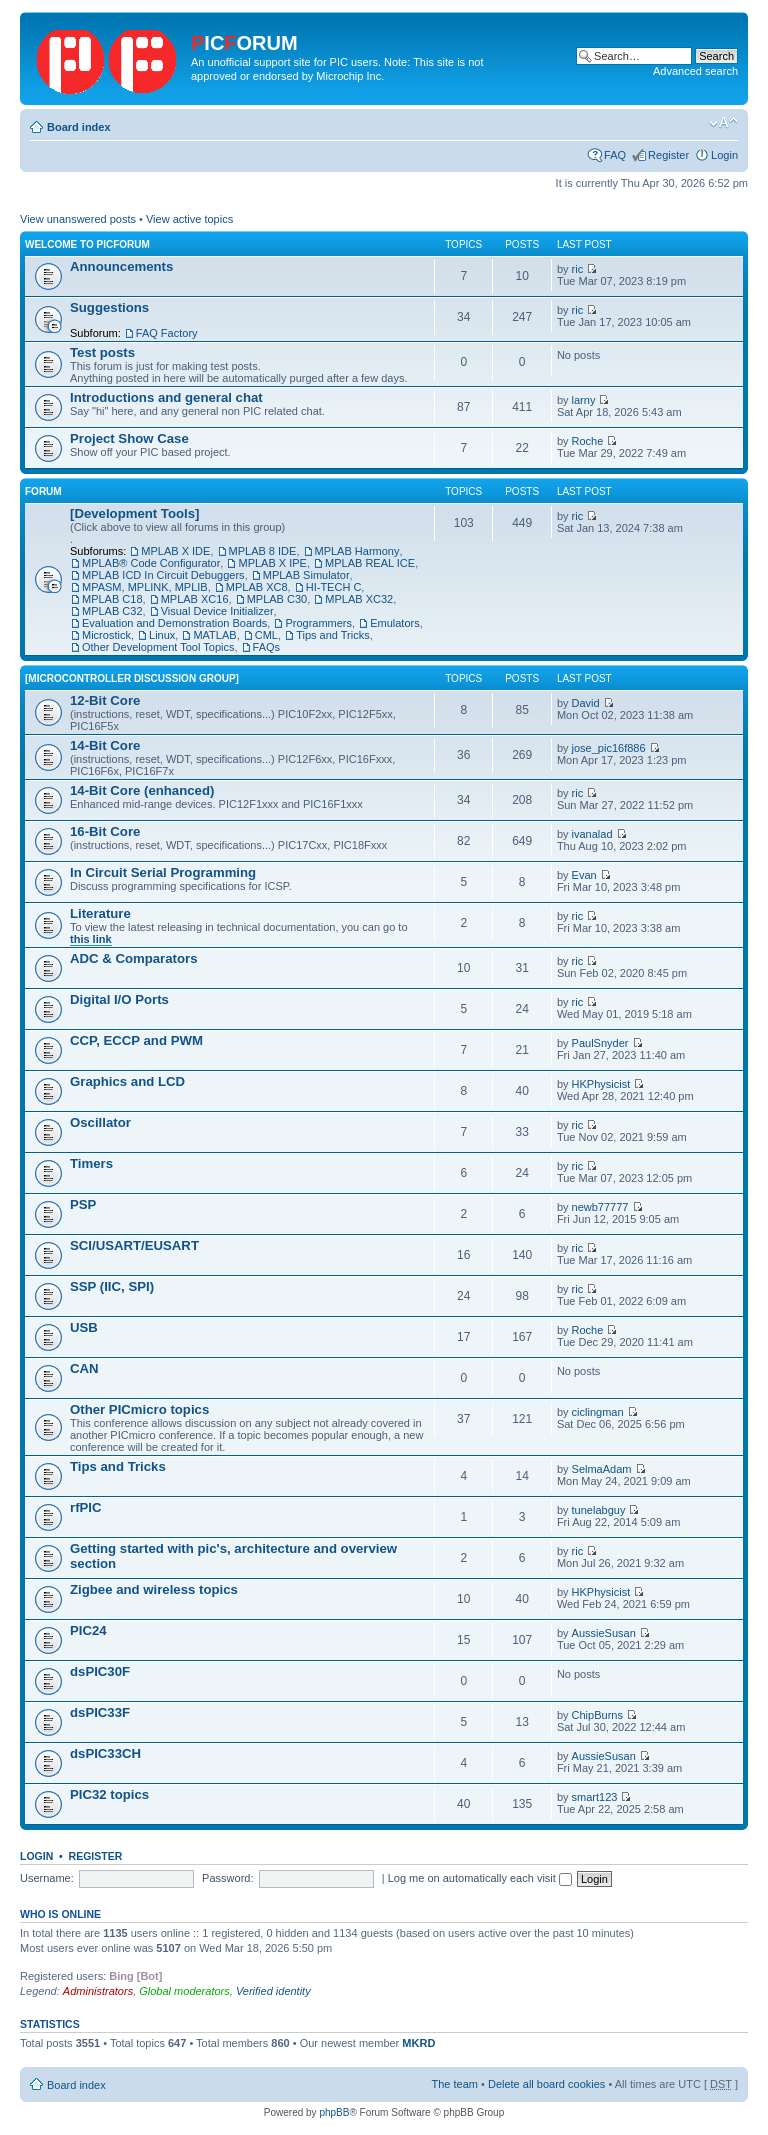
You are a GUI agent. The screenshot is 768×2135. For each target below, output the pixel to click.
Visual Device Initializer (217, 611)
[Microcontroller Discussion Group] (132, 678)
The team (455, 2084)
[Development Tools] (134, 513)
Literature (100, 913)
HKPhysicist (601, 1084)
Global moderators (184, 1991)
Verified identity (273, 1991)
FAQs (267, 647)
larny (584, 400)
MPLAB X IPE (272, 563)
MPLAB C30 (277, 599)
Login (724, 155)
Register (668, 155)
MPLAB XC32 (359, 599)
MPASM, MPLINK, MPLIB (145, 587)
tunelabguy (599, 1510)
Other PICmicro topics (139, 1409)
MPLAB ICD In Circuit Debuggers (163, 575)
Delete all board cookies (546, 2084)
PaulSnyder (600, 1043)
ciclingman (598, 1412)
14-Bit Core (105, 745)
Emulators (395, 623)
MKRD (418, 2043)
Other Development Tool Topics (158, 647)
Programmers (318, 623)
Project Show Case (129, 438)
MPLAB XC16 (195, 599)
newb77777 (600, 1207)
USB (84, 1327)
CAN (84, 1368)
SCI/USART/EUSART (134, 1245)
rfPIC (86, 1507)
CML (266, 635)
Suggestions (109, 307)
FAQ (615, 155)
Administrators (98, 1991)
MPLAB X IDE (175, 551)
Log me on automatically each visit (480, 1878)
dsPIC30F (100, 1671)
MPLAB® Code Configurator (151, 563)
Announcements (121, 266)
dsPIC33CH (105, 1753)
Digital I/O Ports (119, 999)
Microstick (106, 635)
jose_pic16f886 (609, 748)
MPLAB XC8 (257, 587)
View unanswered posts (78, 219)
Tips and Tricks (333, 635)
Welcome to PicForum (87, 244)
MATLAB (214, 635)
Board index (79, 127)
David (586, 703)
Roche (588, 441)
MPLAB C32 (112, 611)
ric (578, 269)
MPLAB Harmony (357, 551)
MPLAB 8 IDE (263, 551)
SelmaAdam (602, 1469)
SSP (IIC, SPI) (112, 1286)
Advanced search (695, 71)
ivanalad (592, 834)
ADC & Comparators (134, 958)
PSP (83, 1204)
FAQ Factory (167, 333)
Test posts (102, 352)
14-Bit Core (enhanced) (142, 790)
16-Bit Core (105, 831)
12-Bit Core (105, 700)
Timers (91, 1163)
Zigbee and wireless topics (154, 1589)
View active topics (189, 219)
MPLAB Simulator (306, 575)
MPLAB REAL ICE (370, 563)
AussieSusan (604, 1633)
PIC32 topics (109, 1794)
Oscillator (100, 1122)
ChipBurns (597, 1715)
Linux (162, 635)
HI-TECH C (334, 587)
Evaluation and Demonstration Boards (174, 623)
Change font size (723, 123)
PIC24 (88, 1630)
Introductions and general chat (166, 397)
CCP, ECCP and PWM (136, 1040)
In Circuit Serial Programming (163, 872)
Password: (227, 1878)
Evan (584, 875)
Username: (47, 1878)
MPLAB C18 (112, 599)
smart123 (595, 1797)
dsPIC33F (100, 1712)
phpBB (334, 2112)
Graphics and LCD (127, 1081)
